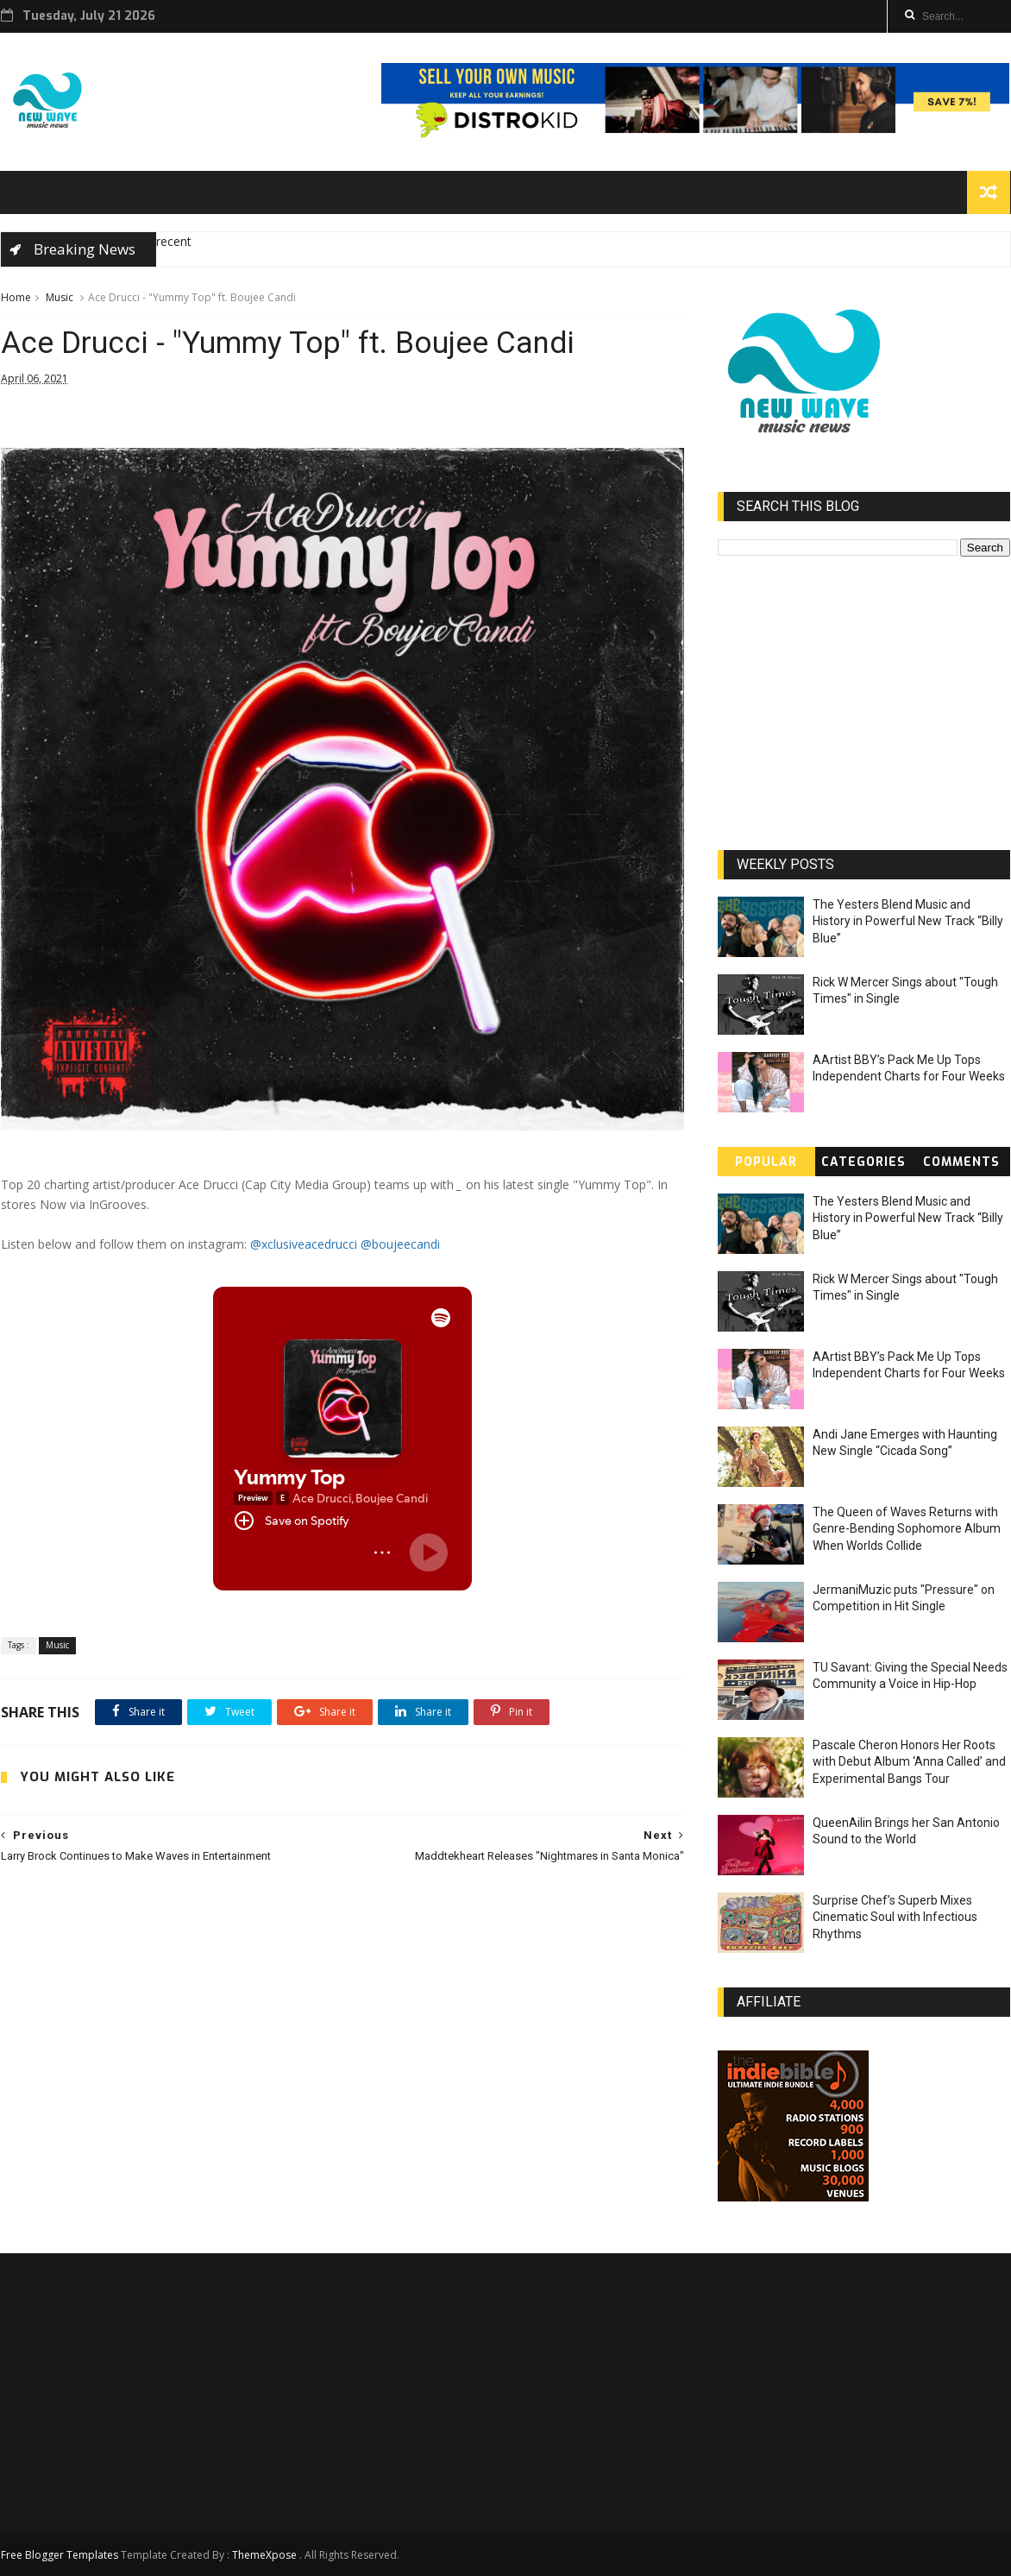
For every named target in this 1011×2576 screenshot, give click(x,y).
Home (16, 297)
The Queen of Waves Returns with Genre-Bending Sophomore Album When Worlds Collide (907, 1529)
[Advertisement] (342, 2030)
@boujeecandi (400, 1244)
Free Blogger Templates (59, 2555)
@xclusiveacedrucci (303, 1244)
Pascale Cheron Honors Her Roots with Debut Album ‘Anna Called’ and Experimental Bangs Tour (909, 1762)
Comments (961, 1162)
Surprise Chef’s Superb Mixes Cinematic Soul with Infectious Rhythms (895, 1917)
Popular (766, 1162)
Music (59, 297)
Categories (863, 1162)
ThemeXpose (264, 2555)
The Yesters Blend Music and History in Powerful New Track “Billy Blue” (908, 921)
